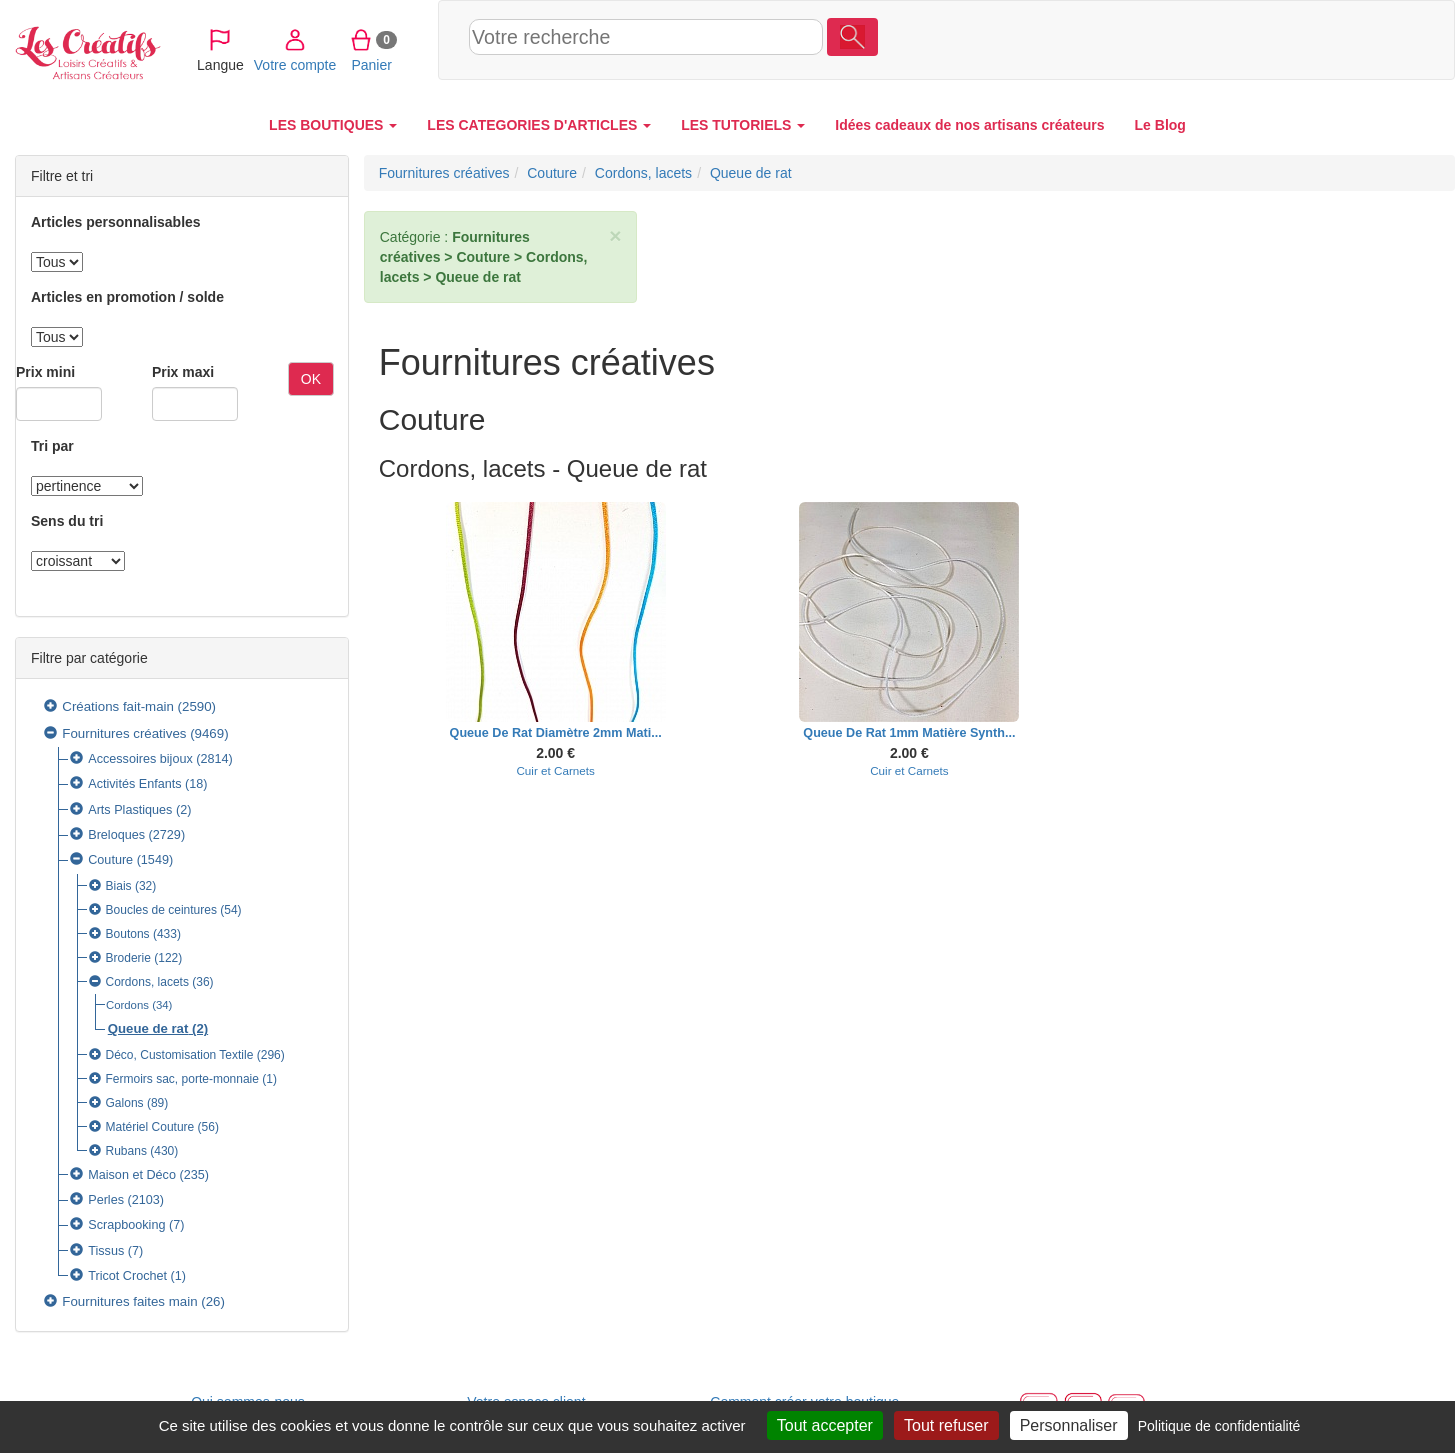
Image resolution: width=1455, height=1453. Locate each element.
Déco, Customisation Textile (180, 1055)
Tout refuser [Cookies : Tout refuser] (946, 1425)
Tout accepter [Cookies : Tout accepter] (825, 1425)
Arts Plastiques (130, 810)
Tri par (52, 446)
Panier (1330, 39)
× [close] (615, 235)
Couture (110, 860)
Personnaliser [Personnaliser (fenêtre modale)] (1069, 1425)
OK (311, 379)
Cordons (127, 1005)
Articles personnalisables (116, 222)
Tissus (106, 1251)
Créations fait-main (118, 706)
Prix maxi (183, 372)
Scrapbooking (126, 1225)
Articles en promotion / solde (127, 297)
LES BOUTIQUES (333, 125)
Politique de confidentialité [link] (1219, 1426)
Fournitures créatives (124, 733)
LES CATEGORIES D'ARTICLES (539, 125)
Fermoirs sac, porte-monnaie (182, 1079)
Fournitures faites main (129, 1301)
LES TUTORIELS (743, 125)
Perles (106, 1200)
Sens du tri (67, 521)
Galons (125, 1103)
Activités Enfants (134, 784)
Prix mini (45, 372)
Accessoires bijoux (140, 759)
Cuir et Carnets (555, 770)
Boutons (128, 934)
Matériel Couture (150, 1127)
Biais (119, 886)
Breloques (116, 835)
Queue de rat (148, 1028)
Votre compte (1254, 39)
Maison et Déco (132, 1175)
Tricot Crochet (127, 1276)
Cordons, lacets (147, 982)
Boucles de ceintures (161, 910)
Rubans (126, 1151)
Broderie (128, 958)
